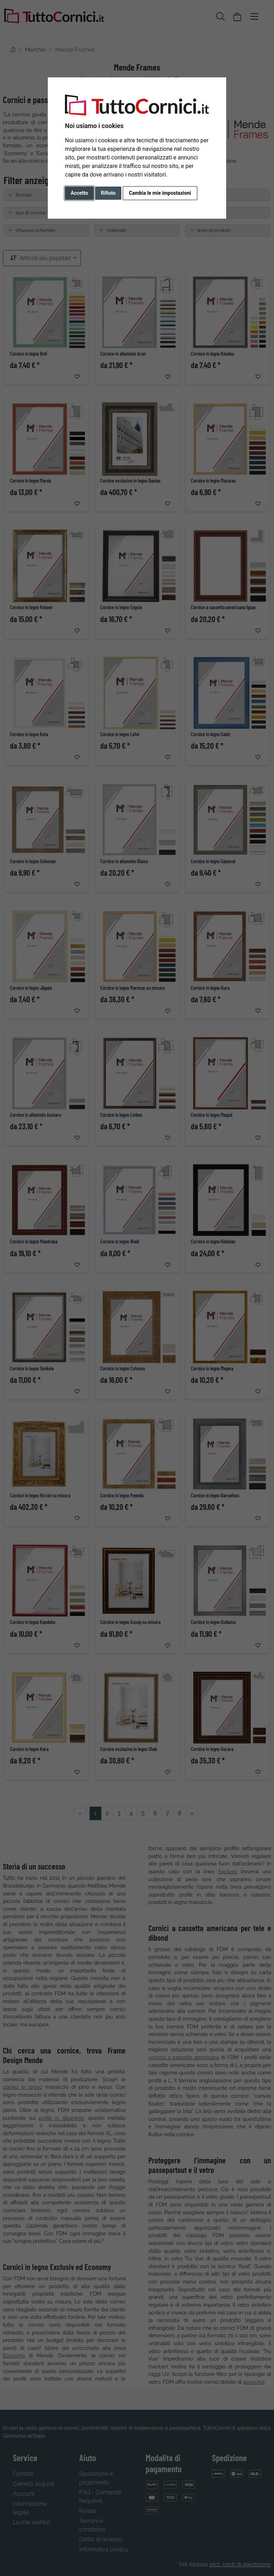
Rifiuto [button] (108, 193)
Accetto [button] (79, 193)
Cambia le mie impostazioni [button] (160, 193)
